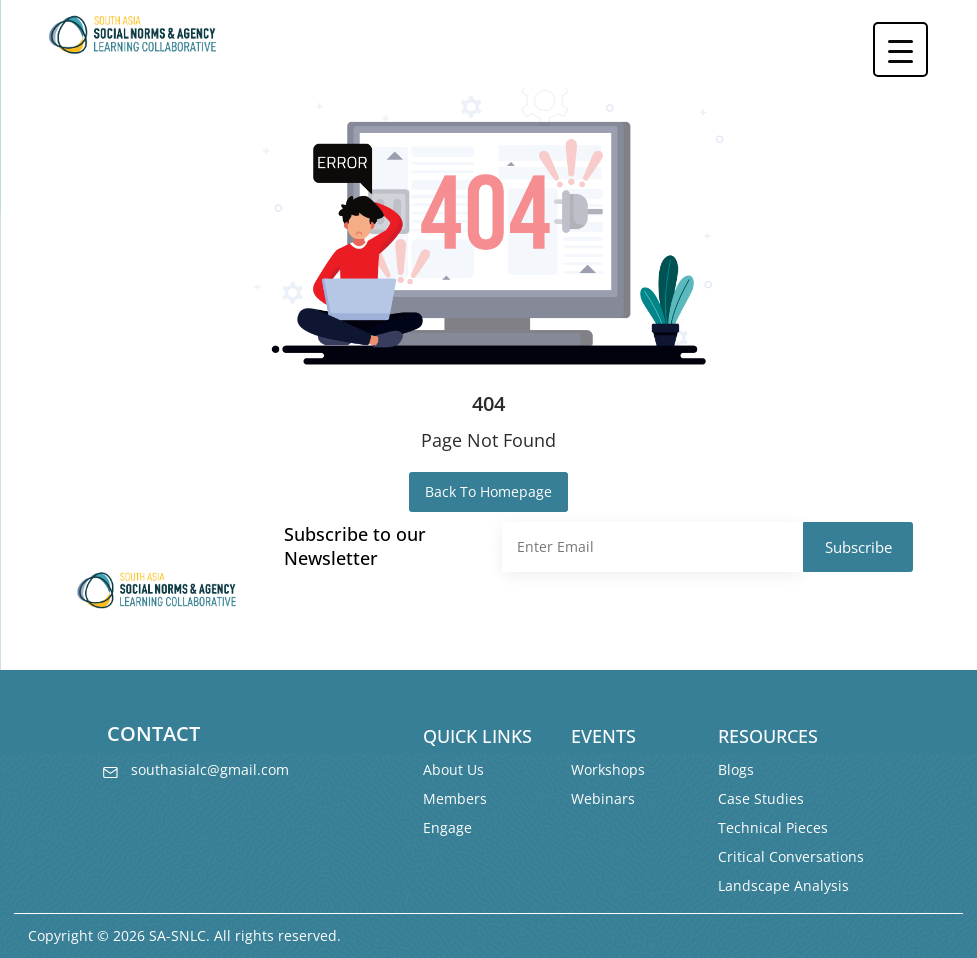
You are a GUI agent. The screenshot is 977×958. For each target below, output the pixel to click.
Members (455, 798)
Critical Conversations (791, 856)
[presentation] (654, 621)
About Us (453, 769)
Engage (447, 827)
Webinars (603, 798)
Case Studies (761, 798)
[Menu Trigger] (900, 49)
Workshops (608, 769)
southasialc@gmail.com (206, 769)
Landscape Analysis (783, 885)
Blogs (736, 769)
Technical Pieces (773, 827)
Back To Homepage (488, 491)
